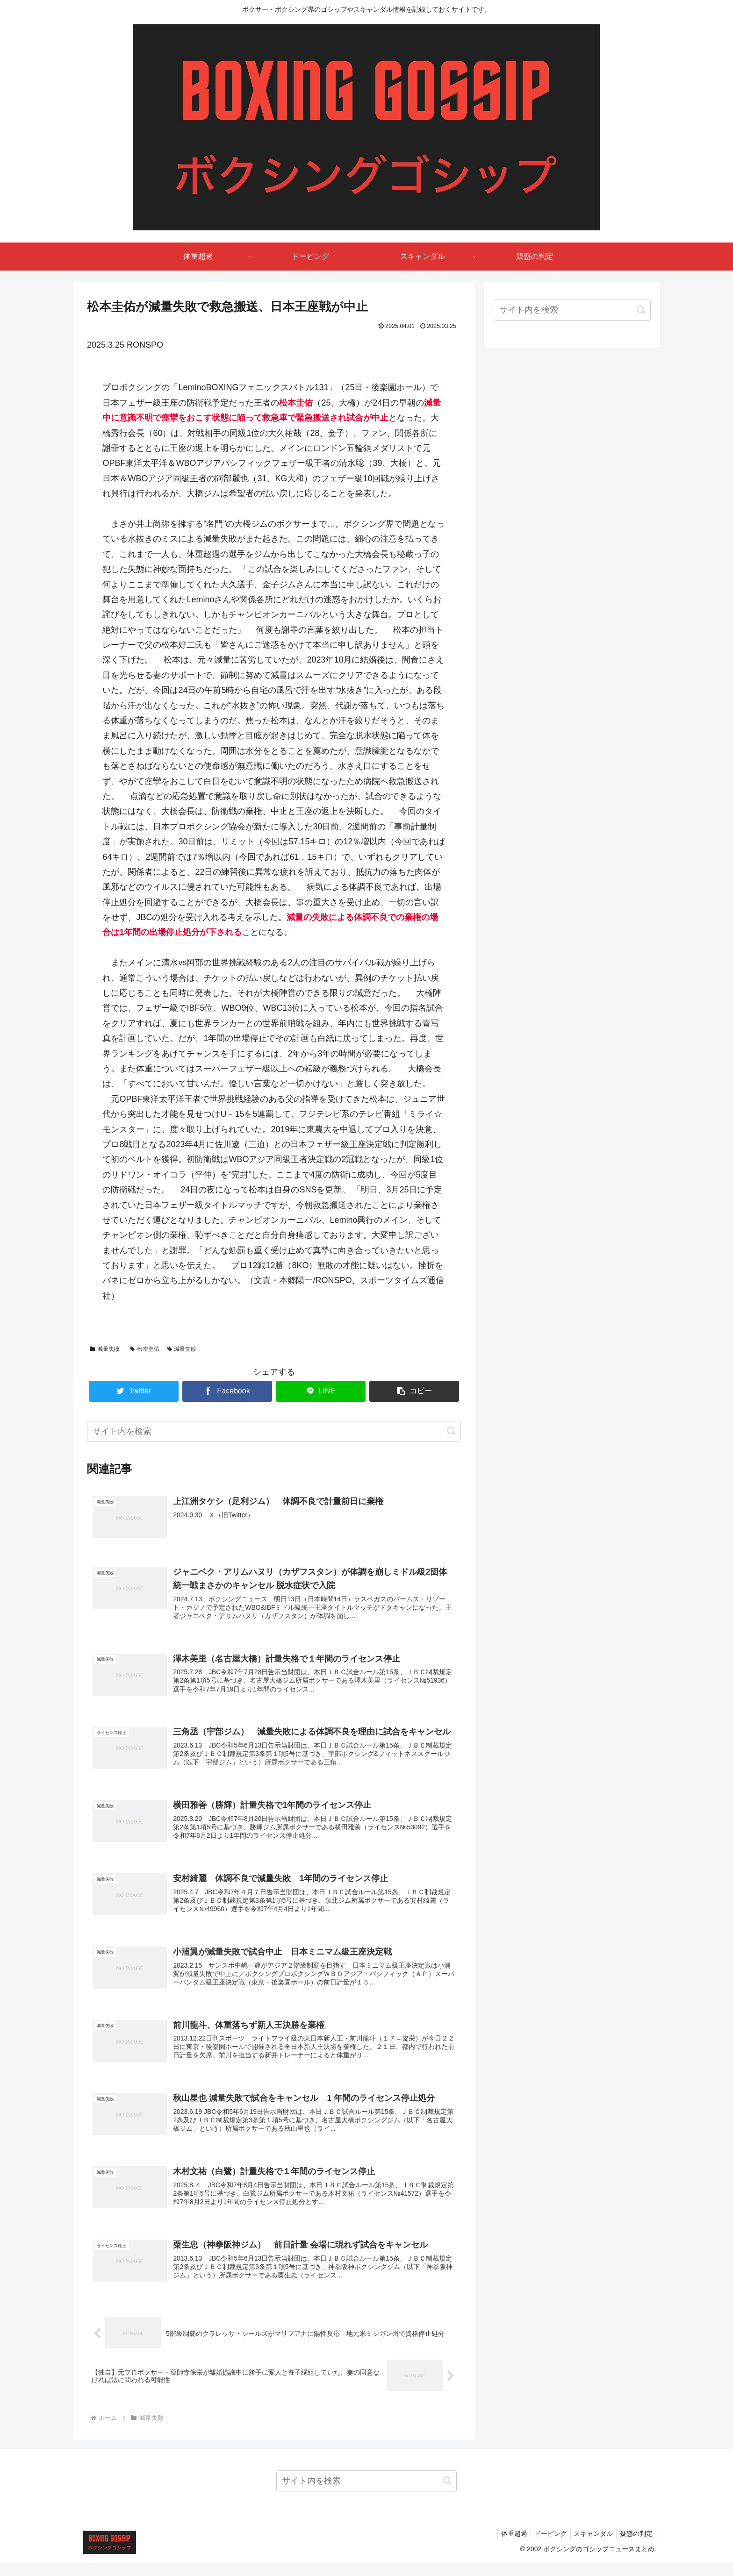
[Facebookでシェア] (227, 1391)
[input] (274, 1431)
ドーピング (543, 2547)
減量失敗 (105, 1349)
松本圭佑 (144, 1349)
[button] (414, 1391)
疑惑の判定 (634, 2547)
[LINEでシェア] (321, 1391)
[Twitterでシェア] (134, 1391)
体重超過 (504, 2547)
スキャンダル (589, 2547)
